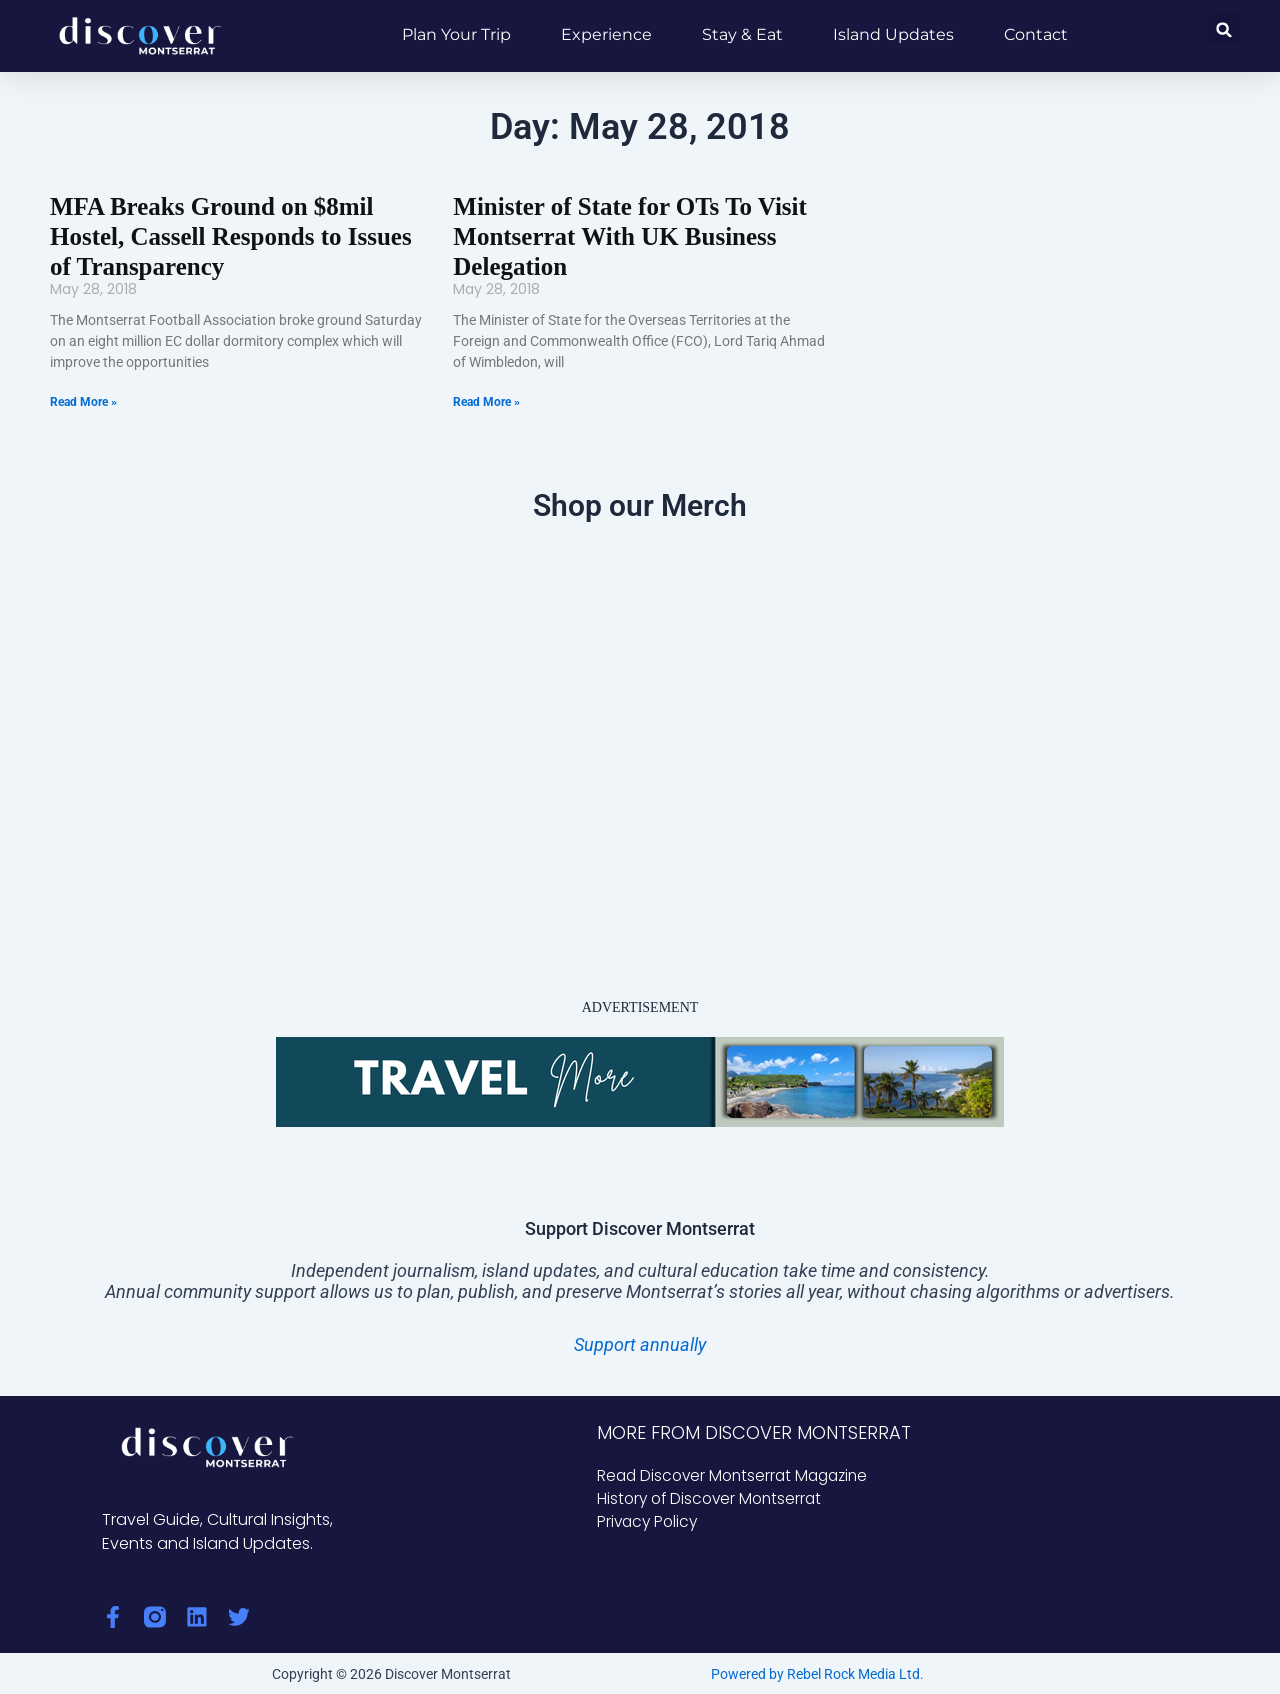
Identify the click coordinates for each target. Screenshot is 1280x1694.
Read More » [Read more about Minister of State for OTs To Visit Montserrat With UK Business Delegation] (486, 399)
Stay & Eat (742, 34)
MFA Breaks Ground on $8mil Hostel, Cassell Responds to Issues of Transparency (223, 235)
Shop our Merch (640, 502)
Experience (606, 34)
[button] (1224, 29)
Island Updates (893, 34)
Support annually (640, 1341)
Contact (1036, 34)
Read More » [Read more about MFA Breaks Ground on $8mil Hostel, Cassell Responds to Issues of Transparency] (83, 399)
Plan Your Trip (456, 34)
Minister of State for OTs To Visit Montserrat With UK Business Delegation (623, 235)
